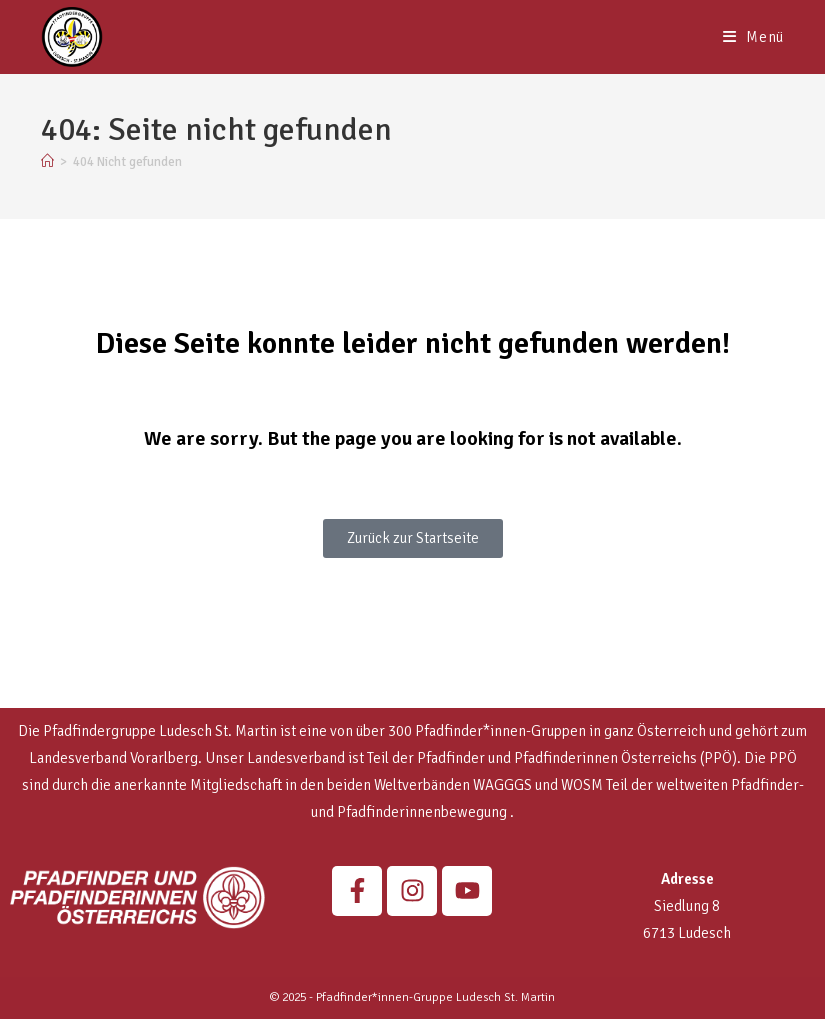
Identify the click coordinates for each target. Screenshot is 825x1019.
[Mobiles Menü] (753, 37)
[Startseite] (47, 162)
